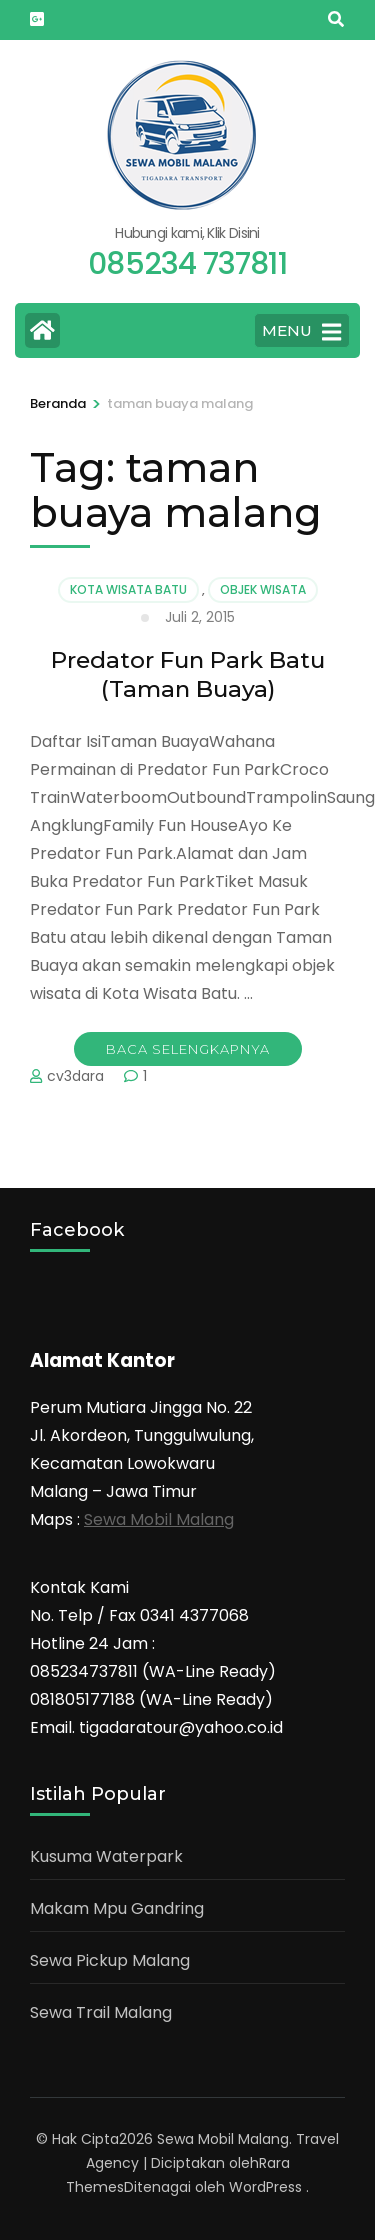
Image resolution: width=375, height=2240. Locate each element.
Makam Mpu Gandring (117, 1908)
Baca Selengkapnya (188, 1049)
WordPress (265, 2187)
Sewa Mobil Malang (159, 1519)
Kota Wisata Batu (128, 589)
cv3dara (75, 1076)
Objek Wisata (263, 589)
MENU (301, 332)
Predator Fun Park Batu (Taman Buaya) (188, 674)
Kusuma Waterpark (106, 1856)
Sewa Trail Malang (101, 2012)
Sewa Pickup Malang (110, 1960)
